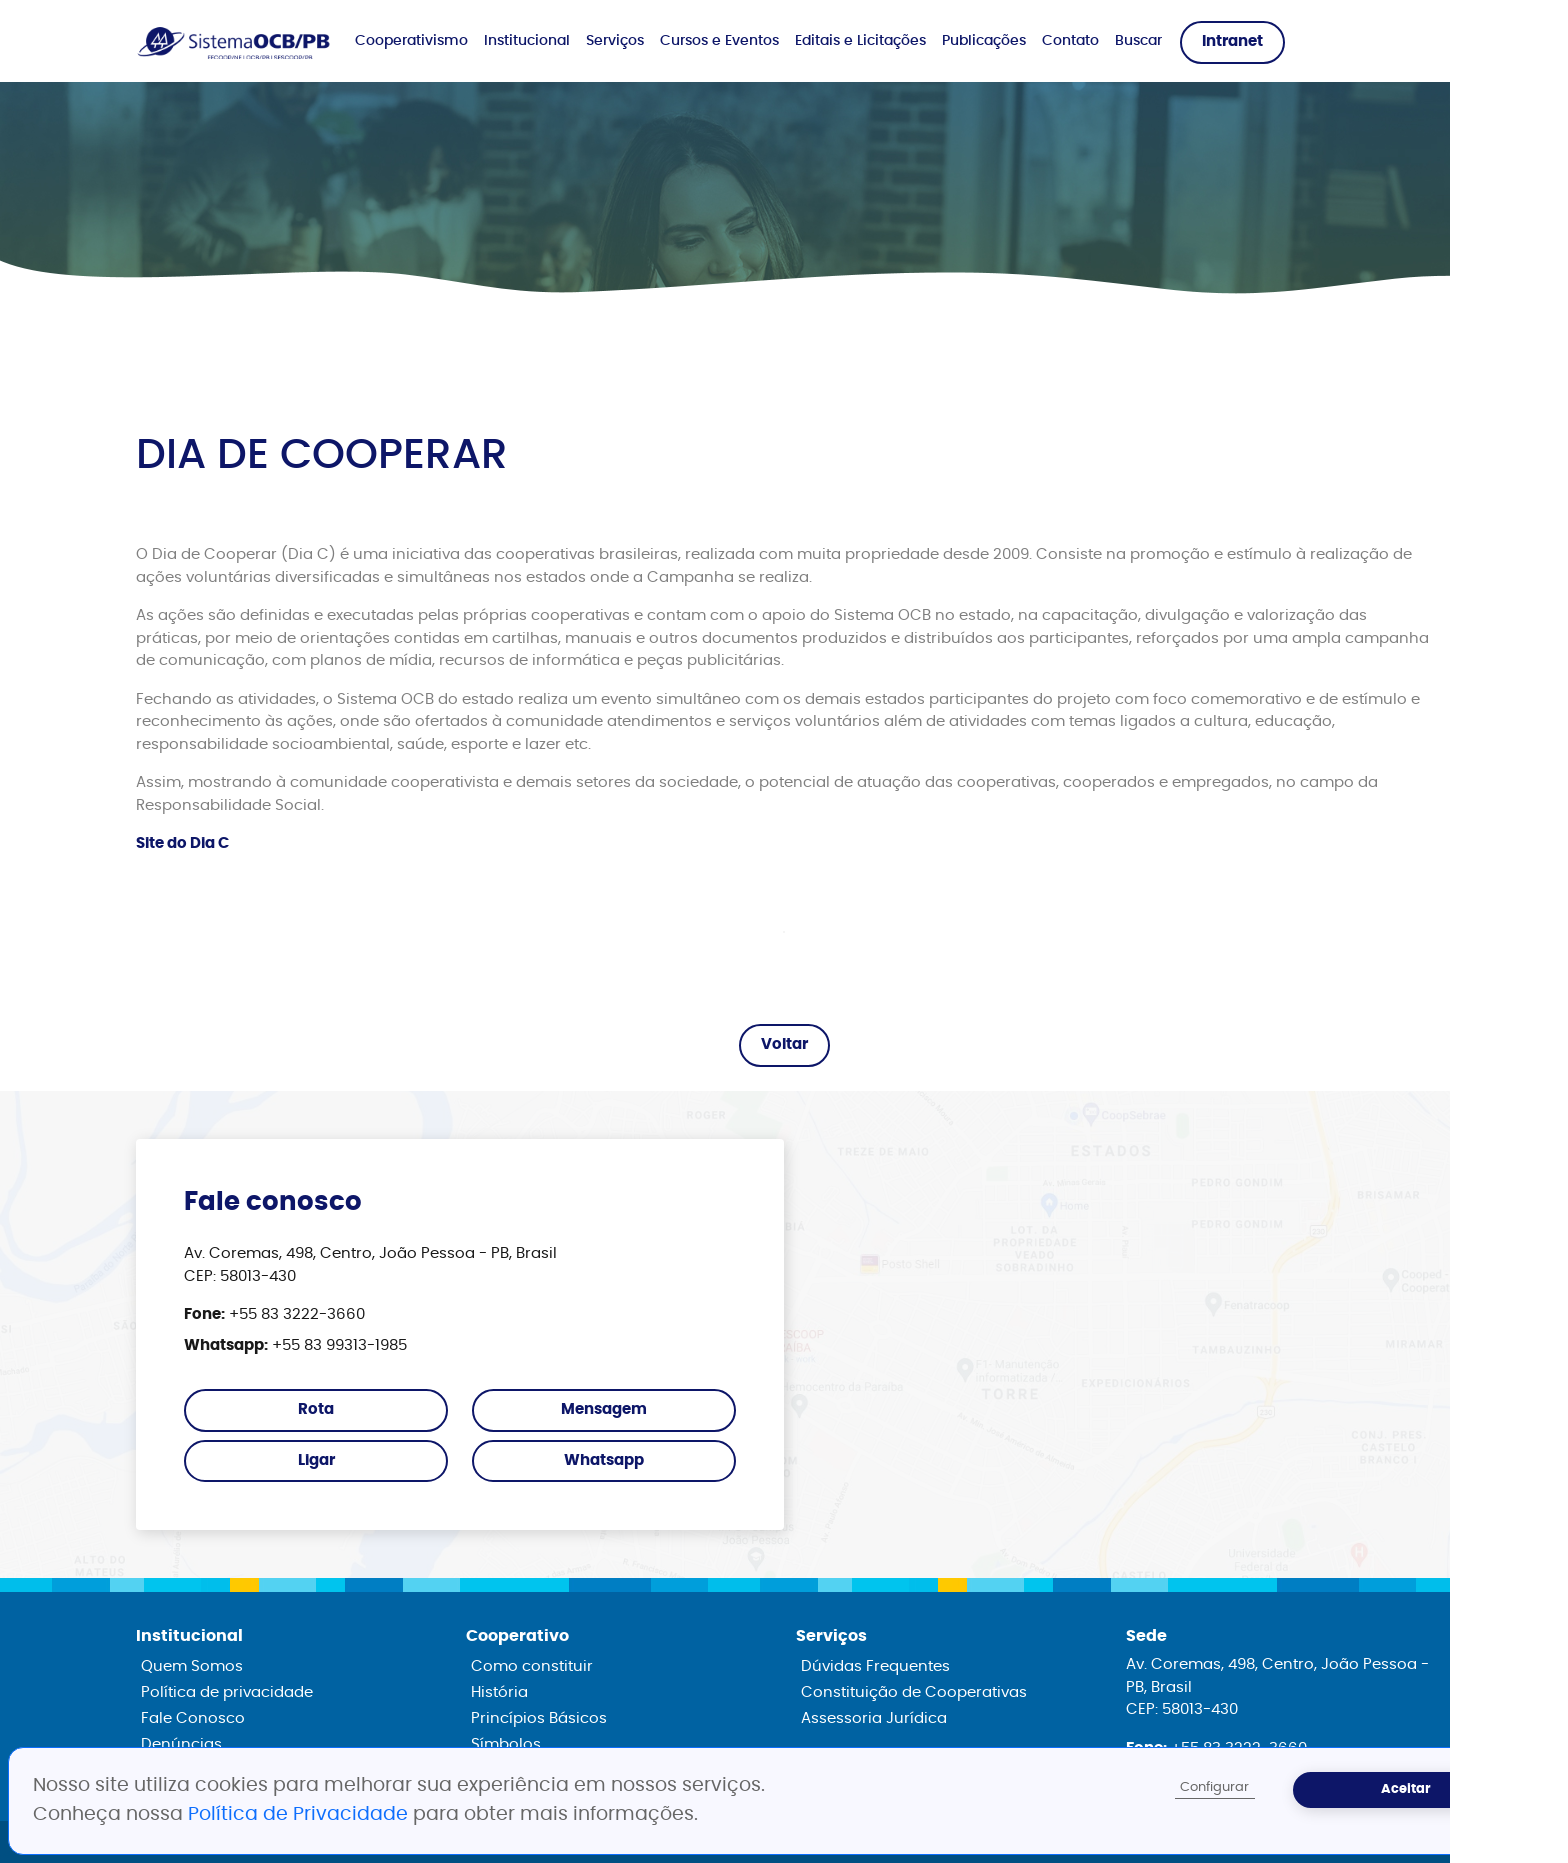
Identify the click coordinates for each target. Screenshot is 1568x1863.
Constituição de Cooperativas (914, 1692)
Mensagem (604, 1409)
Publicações (984, 41)
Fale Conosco (193, 1718)
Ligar (316, 1460)
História (499, 1692)
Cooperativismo (411, 41)
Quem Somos (192, 1666)
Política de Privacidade (300, 1814)
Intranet (1232, 41)
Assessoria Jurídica (874, 1718)
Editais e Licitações (860, 41)
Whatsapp (604, 1460)
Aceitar (1406, 1789)
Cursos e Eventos (719, 41)
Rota (316, 1409)
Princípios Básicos (539, 1718)
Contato (1070, 41)
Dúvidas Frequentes (875, 1666)
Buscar (1138, 41)
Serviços (615, 41)
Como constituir (532, 1666)
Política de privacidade (227, 1692)
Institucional (527, 41)
